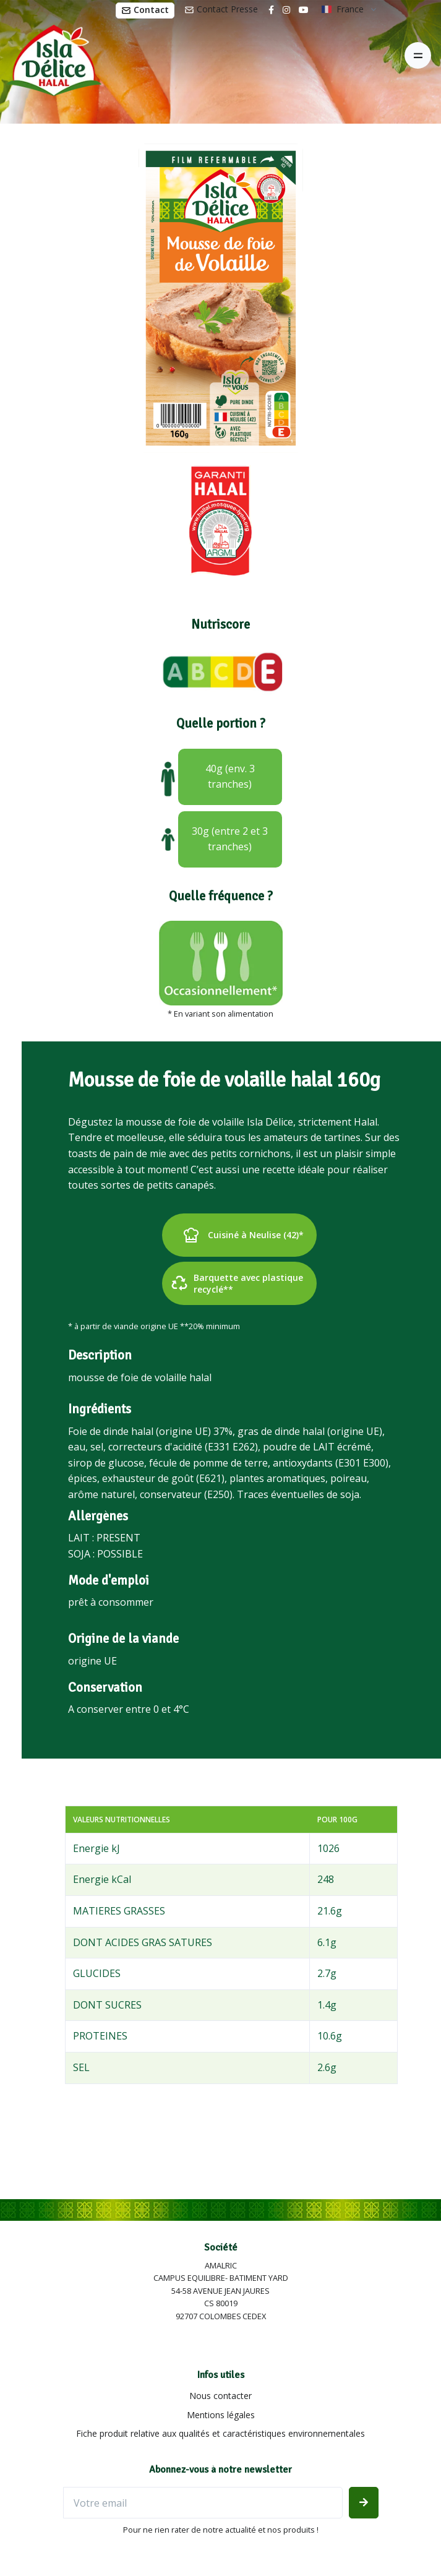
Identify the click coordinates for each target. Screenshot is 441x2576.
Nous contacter (220, 2396)
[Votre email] (203, 2503)
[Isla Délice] (50, 56)
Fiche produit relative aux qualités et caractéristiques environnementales (220, 2433)
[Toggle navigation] (418, 55)
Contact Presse (221, 9)
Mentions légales (221, 2415)
